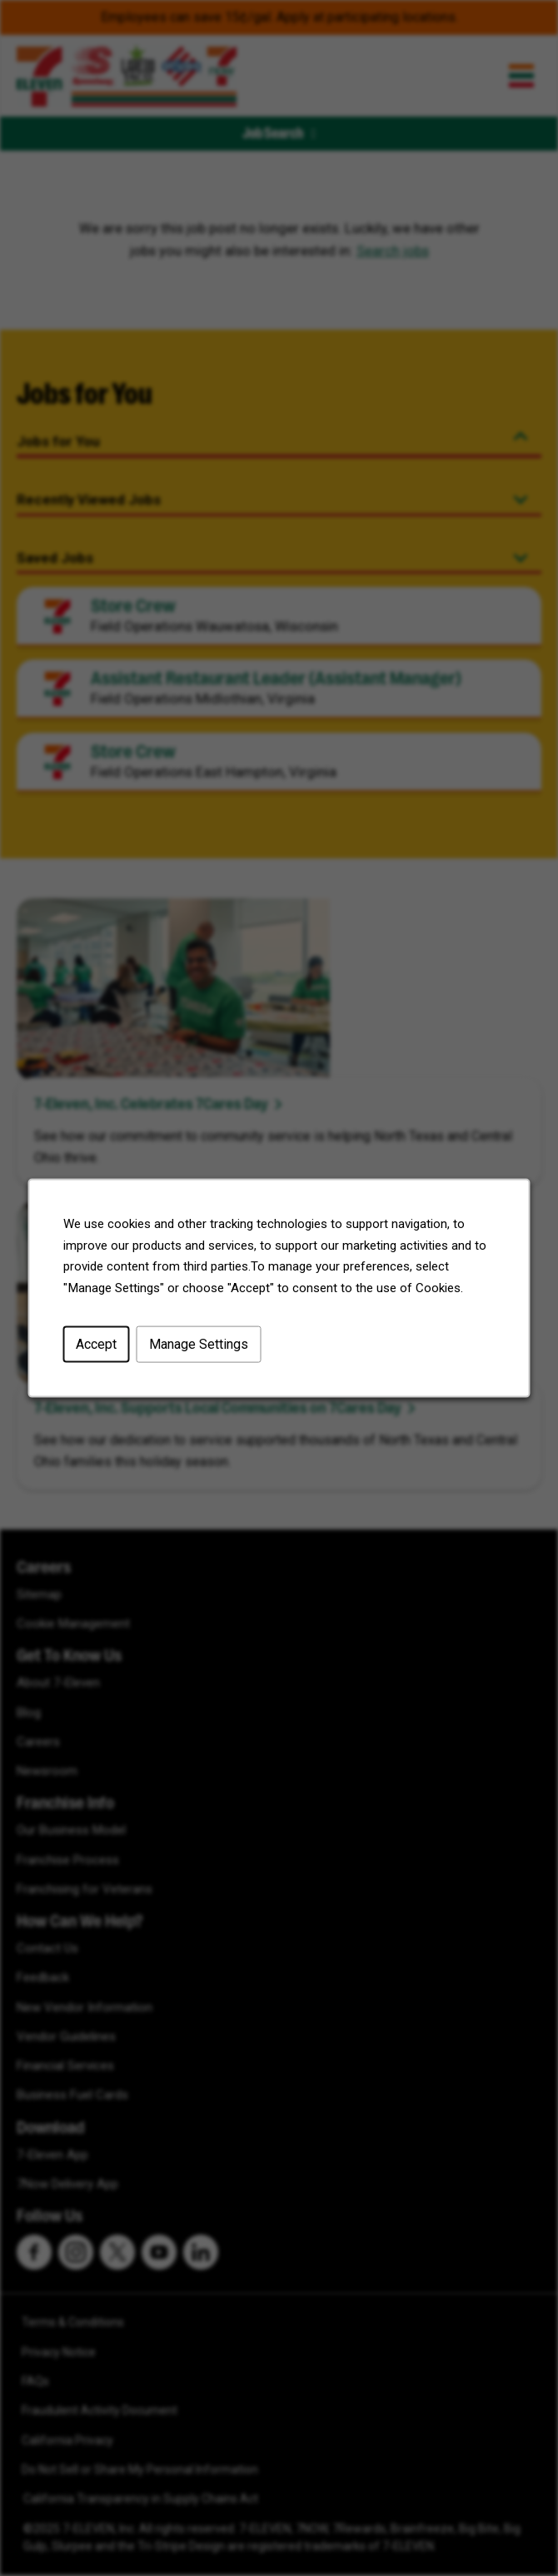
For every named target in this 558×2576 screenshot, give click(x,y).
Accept (97, 1345)
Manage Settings (198, 1345)
